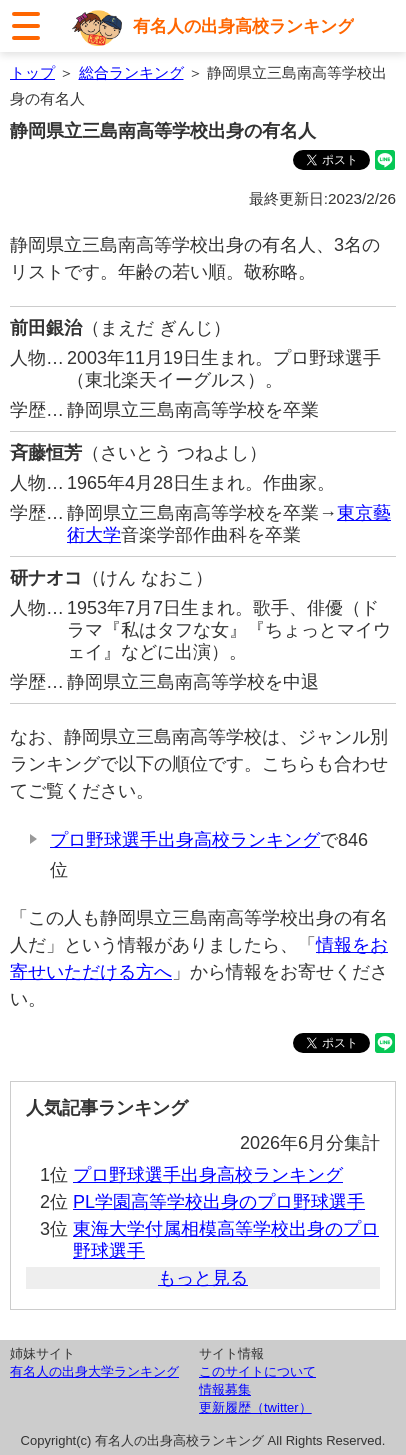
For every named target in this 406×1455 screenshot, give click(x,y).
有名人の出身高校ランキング (243, 26)
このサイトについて (257, 1371)
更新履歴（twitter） (255, 1407)
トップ (32, 72)
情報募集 (225, 1389)
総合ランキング (131, 72)
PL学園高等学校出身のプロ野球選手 (219, 1202)
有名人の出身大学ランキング (94, 1371)
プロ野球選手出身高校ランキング (185, 840)
